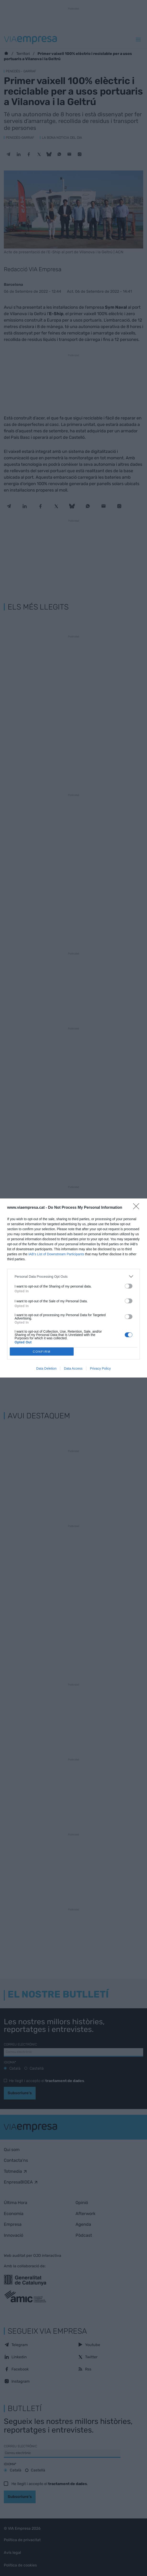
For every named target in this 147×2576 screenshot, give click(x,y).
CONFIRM (42, 1351)
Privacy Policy (100, 1368)
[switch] (128, 1286)
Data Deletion (46, 1368)
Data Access (73, 1368)
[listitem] (73, 1276)
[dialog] (73, 1288)
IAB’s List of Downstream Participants (56, 1254)
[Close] (137, 1207)
